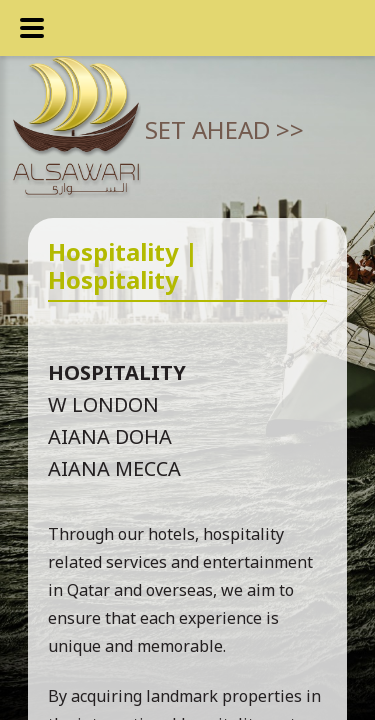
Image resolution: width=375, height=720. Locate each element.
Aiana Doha (110, 437)
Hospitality (117, 373)
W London (103, 405)
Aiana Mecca (114, 469)
